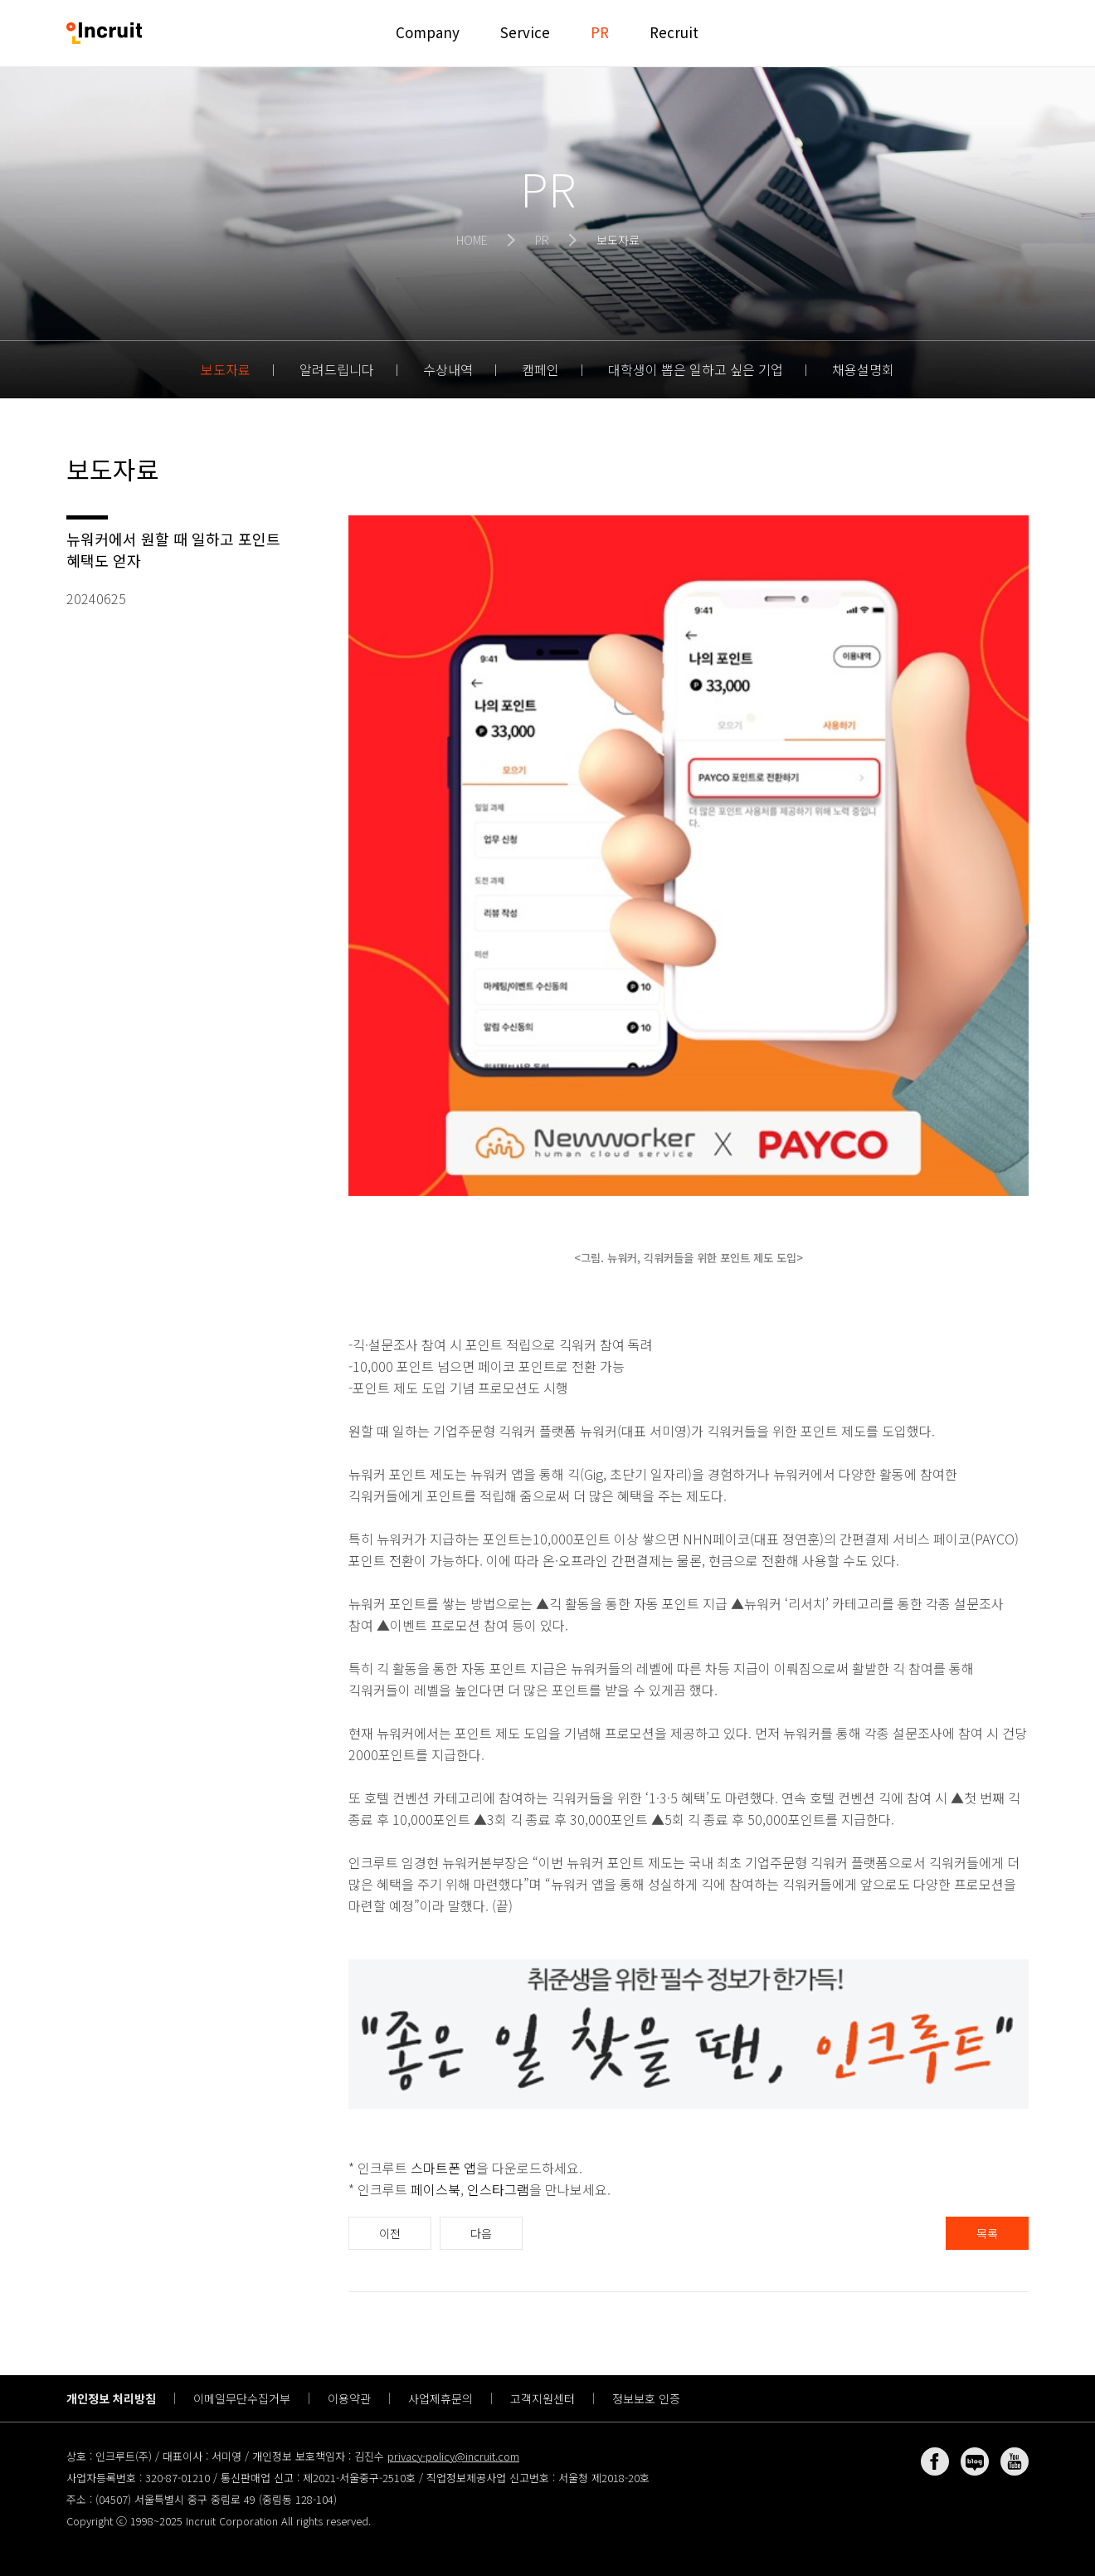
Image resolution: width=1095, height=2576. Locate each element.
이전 (390, 2233)
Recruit (674, 32)
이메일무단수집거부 (241, 2398)
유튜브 (1014, 2461)
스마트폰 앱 (443, 2168)
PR (600, 32)
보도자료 (226, 369)
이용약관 (349, 2398)
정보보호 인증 (646, 2398)
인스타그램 (498, 2189)
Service (525, 32)
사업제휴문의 (440, 2398)
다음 (481, 2233)
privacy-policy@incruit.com (453, 2456)
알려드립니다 (336, 369)
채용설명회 (863, 369)
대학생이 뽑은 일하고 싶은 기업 (695, 369)
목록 (987, 2233)
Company (428, 32)
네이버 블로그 (975, 2461)
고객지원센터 (542, 2398)
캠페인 (540, 369)
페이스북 (435, 2189)
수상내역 (448, 369)
